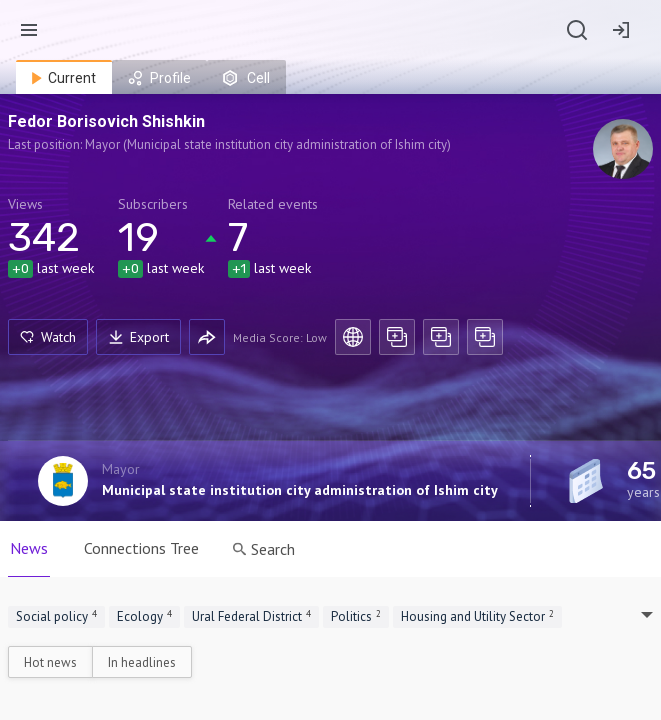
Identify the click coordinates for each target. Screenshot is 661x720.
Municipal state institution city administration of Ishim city (300, 490)
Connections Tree (141, 548)
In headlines (142, 662)
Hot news (50, 662)
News (29, 548)
